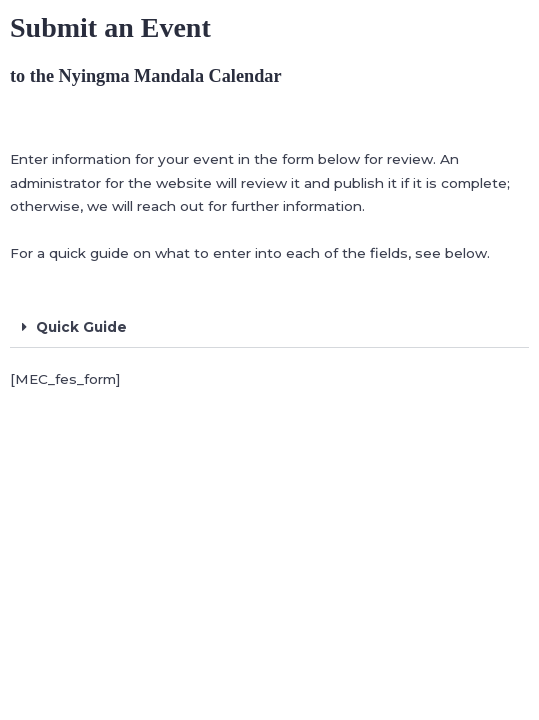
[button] (269, 328)
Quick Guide (81, 327)
